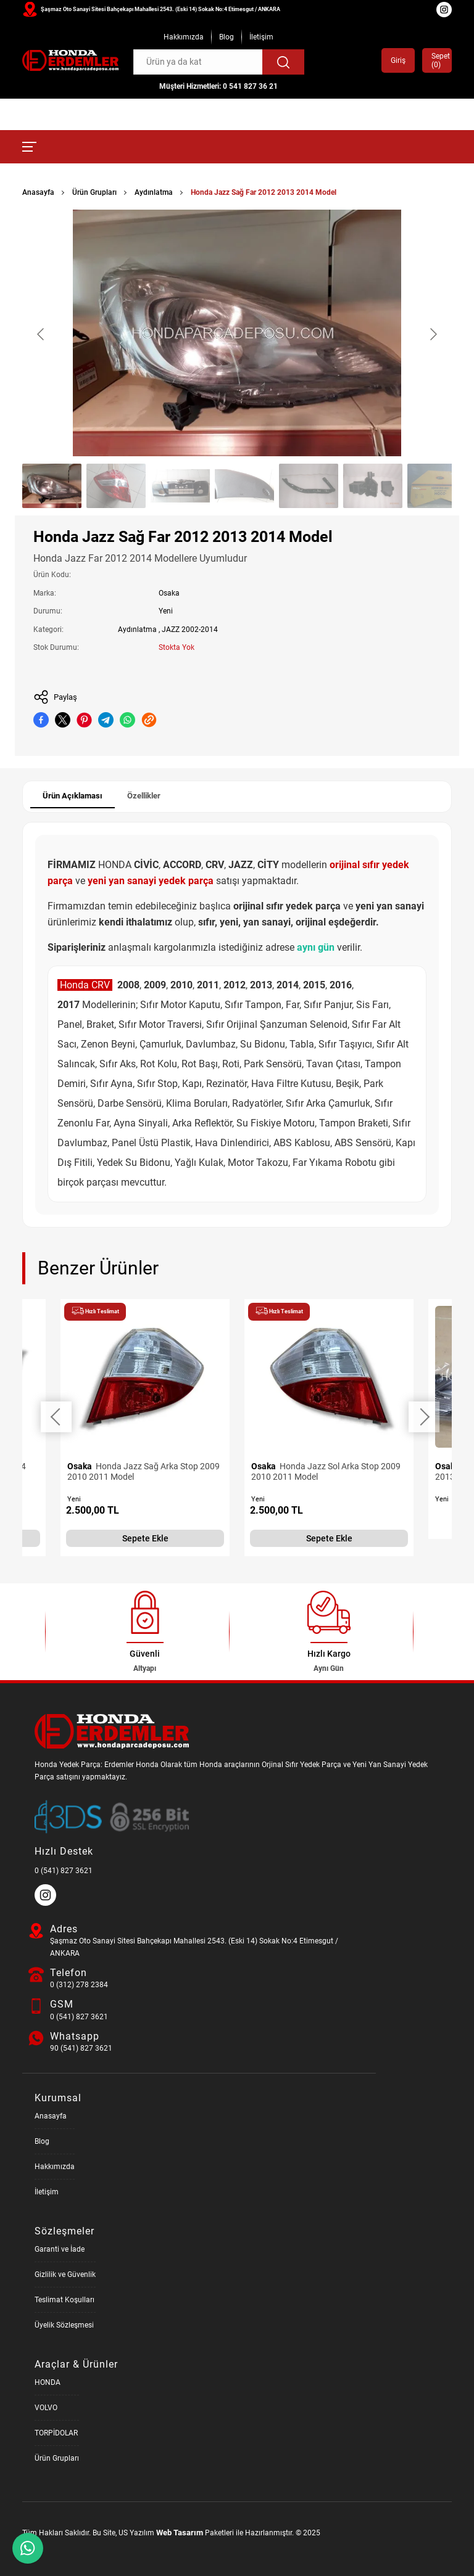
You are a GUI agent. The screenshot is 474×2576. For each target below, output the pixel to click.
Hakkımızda (184, 37)
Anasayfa (38, 192)
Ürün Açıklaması (72, 795)
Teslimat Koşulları (64, 2299)
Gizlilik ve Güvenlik (65, 2274)
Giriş (398, 60)
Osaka (169, 593)
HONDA (47, 2382)
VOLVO (46, 2407)
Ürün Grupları (94, 192)
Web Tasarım (179, 2532)
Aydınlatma (154, 192)
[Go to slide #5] (308, 486)
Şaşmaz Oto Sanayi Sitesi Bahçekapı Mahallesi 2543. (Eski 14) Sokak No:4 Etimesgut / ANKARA (160, 9)
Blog (226, 37)
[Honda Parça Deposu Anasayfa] (70, 61)
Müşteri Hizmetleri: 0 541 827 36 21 (218, 86)
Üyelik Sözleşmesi (64, 2325)
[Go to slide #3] (180, 486)
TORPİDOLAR (56, 2433)
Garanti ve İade (60, 2249)
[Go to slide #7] (437, 486)
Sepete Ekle (145, 1538)
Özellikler (143, 795)
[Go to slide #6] (372, 486)
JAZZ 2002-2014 (190, 629)
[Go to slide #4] (244, 486)
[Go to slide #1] (51, 486)
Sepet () (437, 60)
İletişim (261, 37)
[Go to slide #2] (116, 486)
